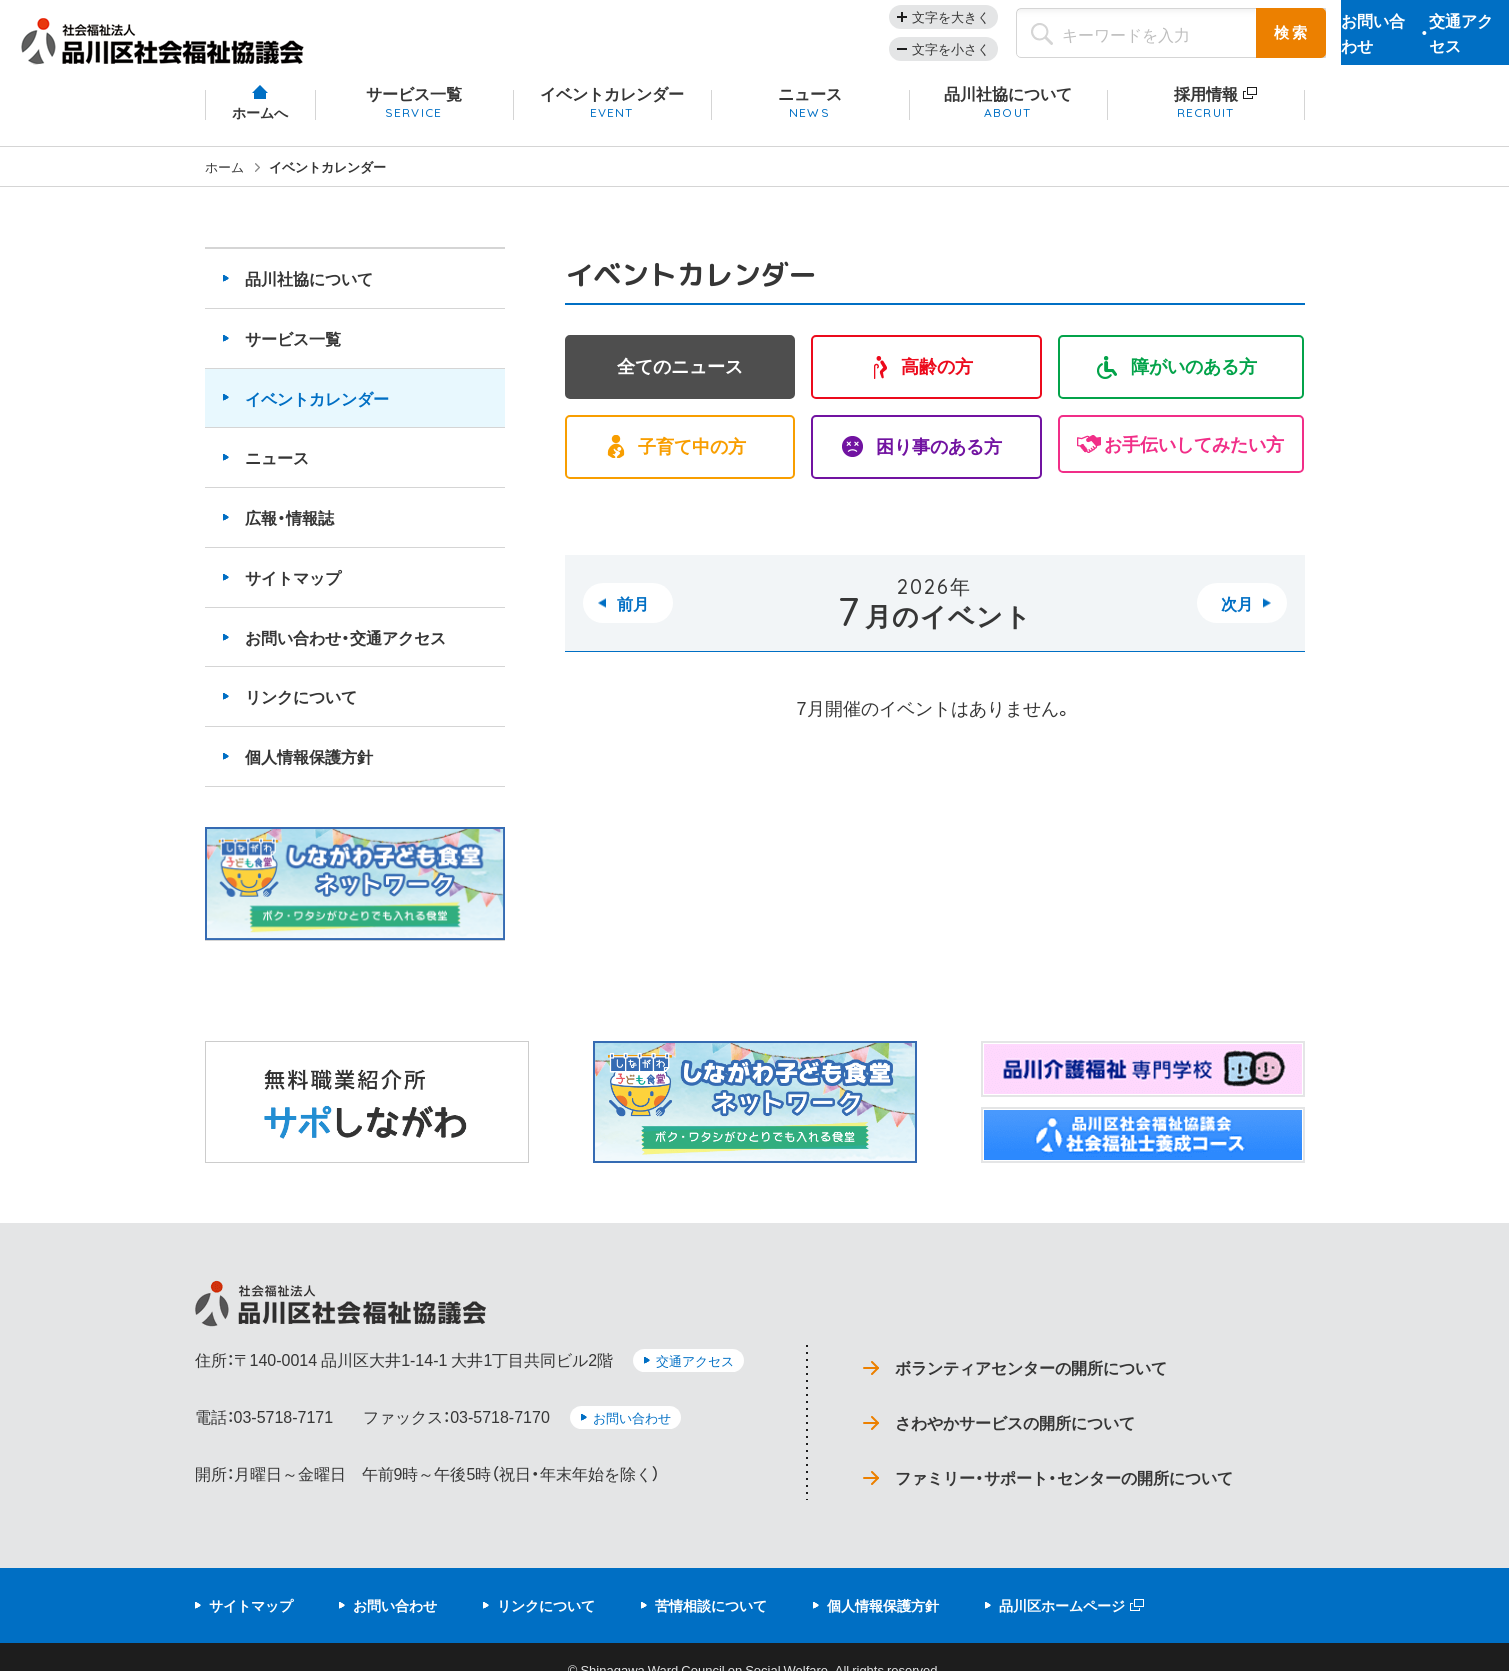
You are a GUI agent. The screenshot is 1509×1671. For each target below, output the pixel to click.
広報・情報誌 (289, 532)
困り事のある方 (939, 463)
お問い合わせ (632, 1419)
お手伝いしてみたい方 (1194, 463)
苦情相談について (711, 1581)
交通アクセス (695, 1375)
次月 (1237, 620)
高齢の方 (937, 382)
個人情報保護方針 (309, 771)
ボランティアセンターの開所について (1039, 1374)
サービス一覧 (293, 352)
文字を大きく (854, 23)
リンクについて (301, 711)
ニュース (277, 472)
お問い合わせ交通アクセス (1376, 40)
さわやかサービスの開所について (1022, 1415)
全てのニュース (680, 382)
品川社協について (309, 293)
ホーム (224, 180)
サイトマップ (293, 592)
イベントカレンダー (317, 412)
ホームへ (260, 127)
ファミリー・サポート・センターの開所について (1074, 1455)
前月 (633, 620)
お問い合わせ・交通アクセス (345, 651)
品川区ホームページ (1062, 1581)
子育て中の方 (692, 463)
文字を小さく (854, 55)
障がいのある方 (1194, 382)
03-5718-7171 (284, 1418)
